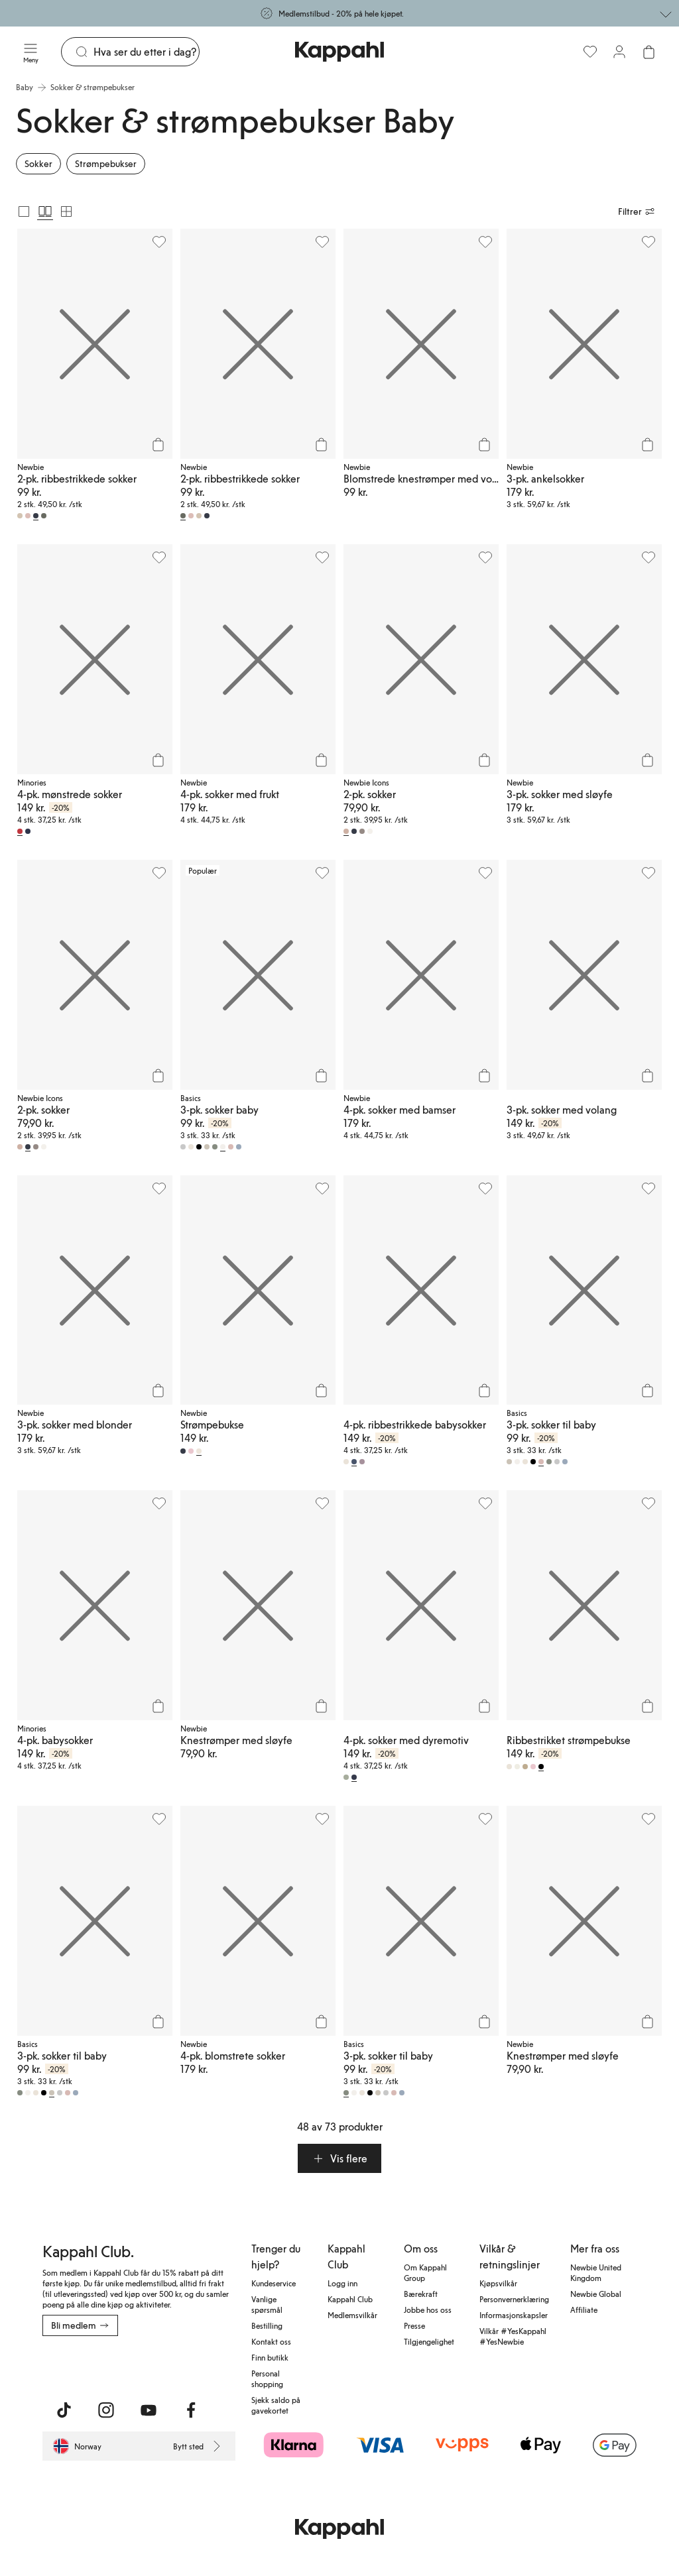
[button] (339, 2158)
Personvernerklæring (514, 2299)
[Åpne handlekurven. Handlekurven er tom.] (648, 51)
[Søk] (146, 52)
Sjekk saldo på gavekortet (275, 2405)
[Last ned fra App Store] (81, 2365)
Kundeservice (273, 2283)
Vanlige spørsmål (266, 2304)
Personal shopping (267, 2378)
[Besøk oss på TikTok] (63, 2410)
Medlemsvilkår (352, 2314)
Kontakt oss (271, 2341)
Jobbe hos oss (428, 2309)
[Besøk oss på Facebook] (191, 2410)
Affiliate (583, 2309)
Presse (414, 2325)
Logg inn (342, 2283)
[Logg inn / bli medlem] (619, 51)
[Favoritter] (590, 51)
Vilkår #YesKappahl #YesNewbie (512, 2336)
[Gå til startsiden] (339, 52)
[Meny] (30, 51)
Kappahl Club (350, 2299)
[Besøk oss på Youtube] (148, 2410)
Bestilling (266, 2325)
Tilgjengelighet (429, 2341)
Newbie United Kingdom (595, 2272)
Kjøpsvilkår (498, 2283)
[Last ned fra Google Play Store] (170, 2365)
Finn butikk (269, 2357)
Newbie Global (595, 2293)
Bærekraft (421, 2293)
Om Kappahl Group (425, 2272)
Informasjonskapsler (513, 2314)
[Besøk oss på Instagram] (106, 2410)
